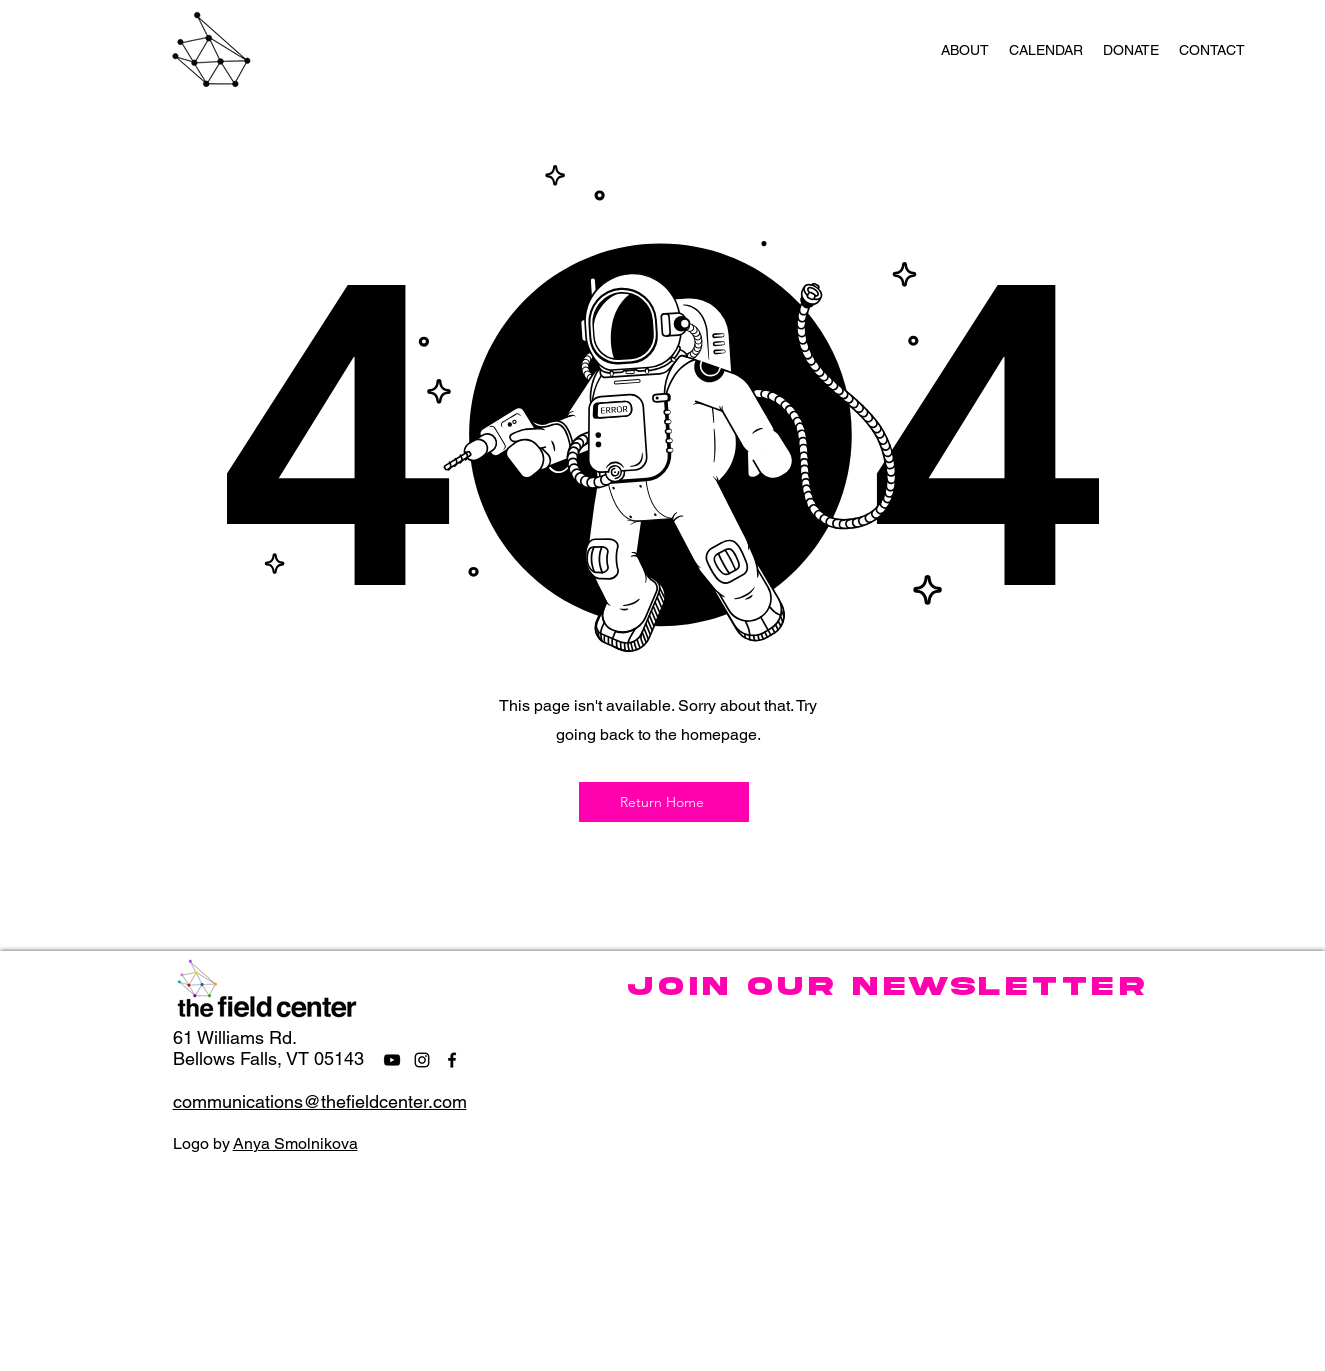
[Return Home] (664, 802)
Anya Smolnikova (295, 1143)
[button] (965, 50)
